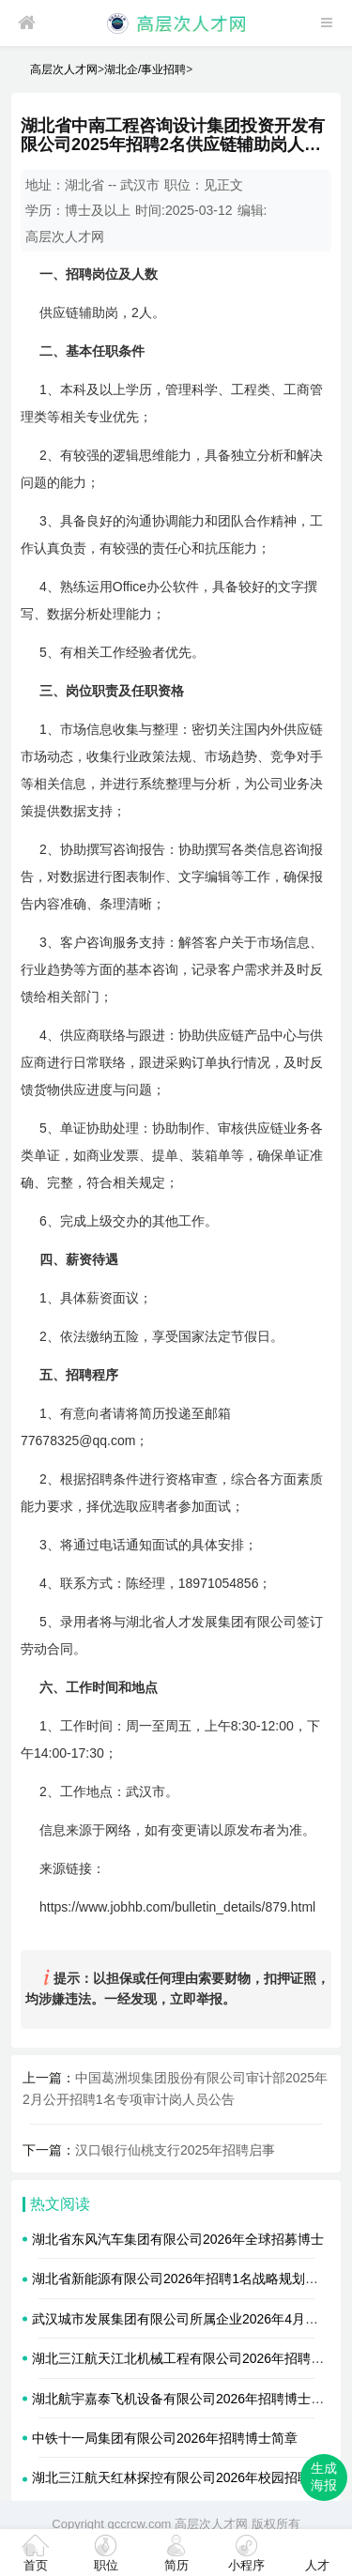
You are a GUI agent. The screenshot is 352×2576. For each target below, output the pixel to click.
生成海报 (324, 2476)
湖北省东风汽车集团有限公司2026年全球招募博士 (178, 2239)
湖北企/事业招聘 (145, 69)
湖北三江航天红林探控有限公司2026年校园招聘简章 (184, 2477)
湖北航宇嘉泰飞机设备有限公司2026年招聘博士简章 (184, 2398)
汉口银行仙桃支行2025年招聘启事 (175, 2149)
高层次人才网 (64, 69)
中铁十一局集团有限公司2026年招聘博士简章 (165, 2438)
